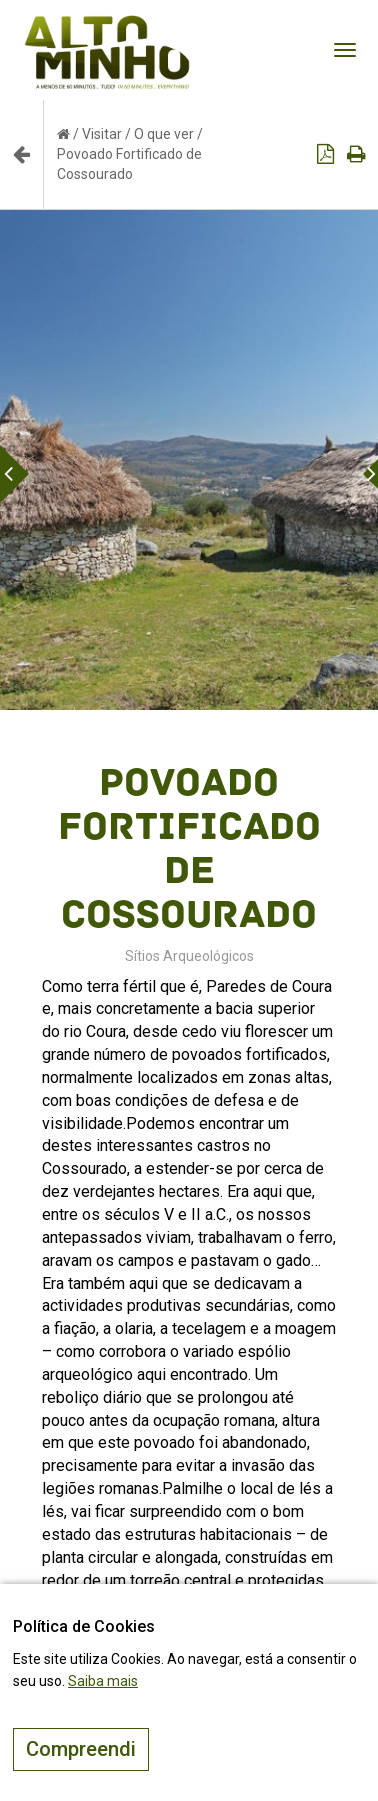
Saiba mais (103, 1681)
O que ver (164, 134)
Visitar (102, 134)
